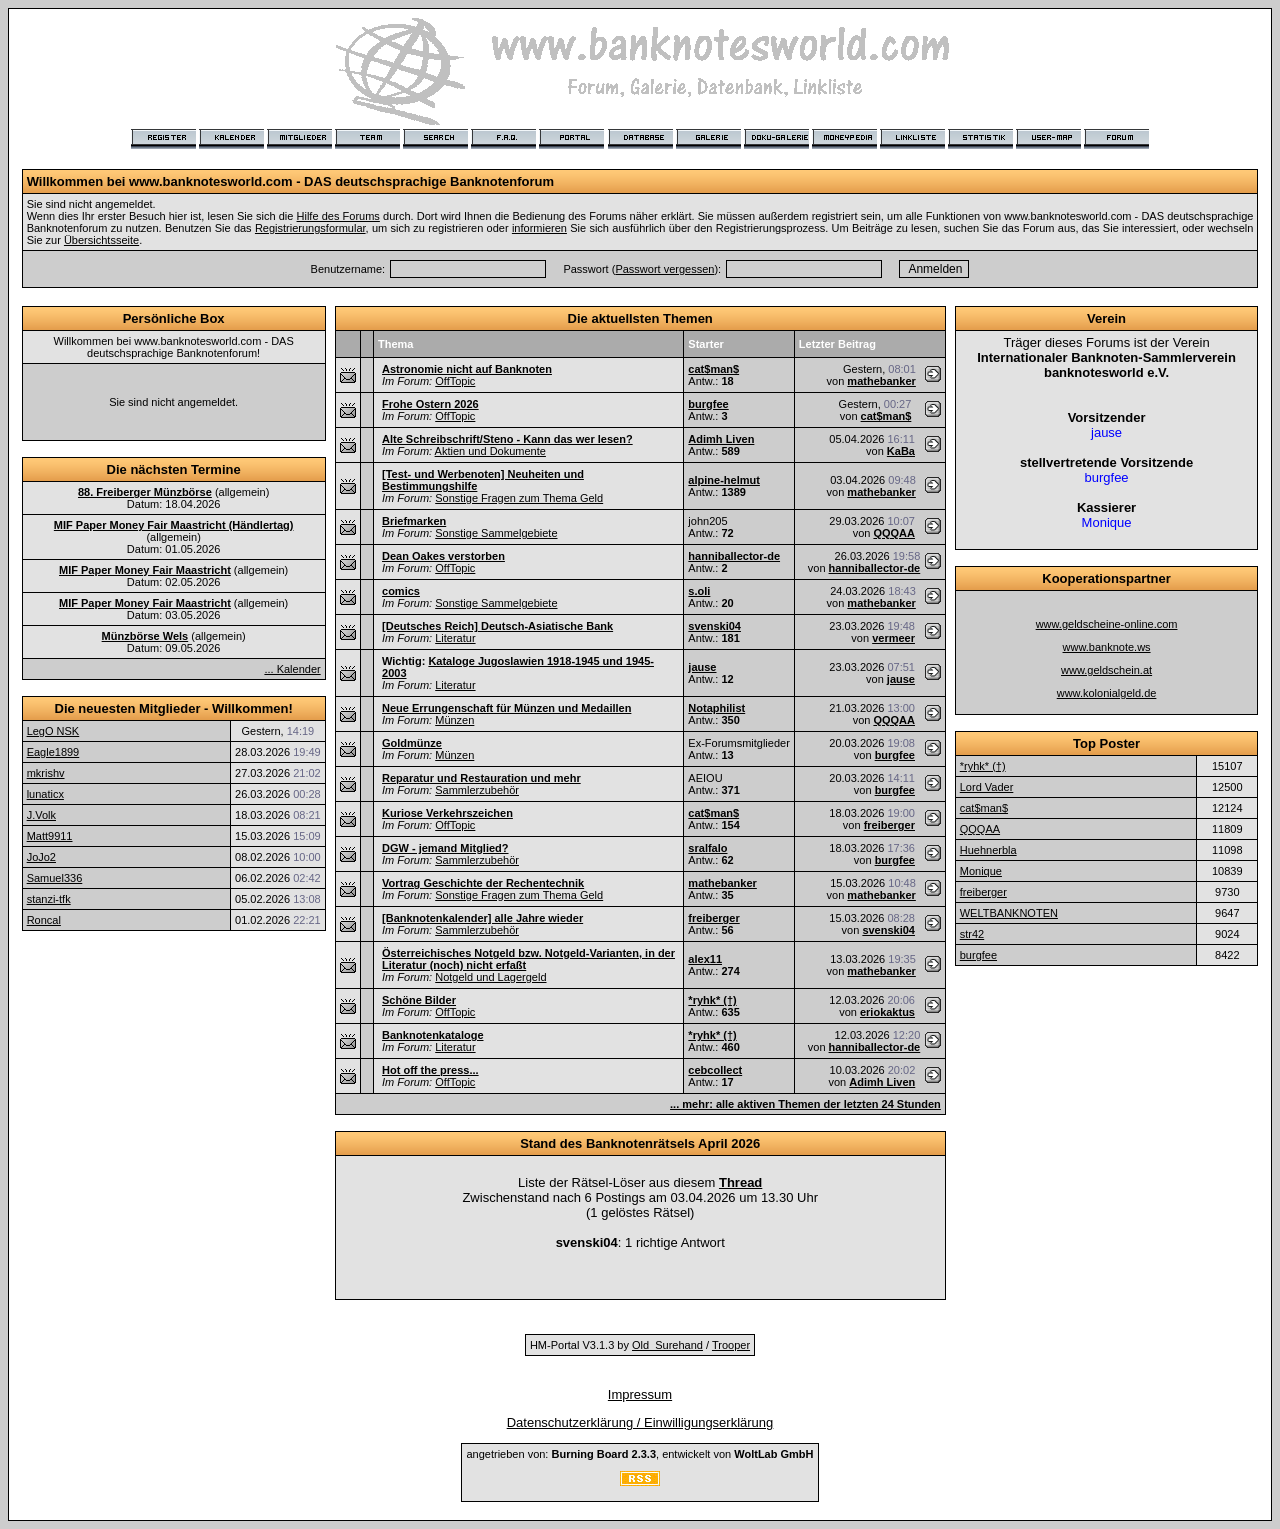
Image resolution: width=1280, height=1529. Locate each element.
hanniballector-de (734, 556)
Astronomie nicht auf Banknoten (467, 369)
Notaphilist (716, 708)
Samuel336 (55, 878)
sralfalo (707, 848)
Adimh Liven (721, 439)
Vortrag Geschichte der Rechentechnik (483, 883)
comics (401, 591)
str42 (972, 934)
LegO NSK (53, 731)
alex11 (705, 959)
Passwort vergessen (664, 269)
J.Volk (41, 815)
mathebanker (881, 381)
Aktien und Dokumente (490, 451)
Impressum (640, 1394)
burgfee (708, 404)
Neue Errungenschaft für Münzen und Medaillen (506, 708)
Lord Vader (987, 787)
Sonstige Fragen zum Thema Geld (519, 498)
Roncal (44, 920)
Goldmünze (412, 743)
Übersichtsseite (101, 240)
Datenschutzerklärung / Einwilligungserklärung (640, 1422)
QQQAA (894, 533)
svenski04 (714, 626)
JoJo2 (41, 857)
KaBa (901, 451)
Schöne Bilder (419, 1000)
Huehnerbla (988, 850)
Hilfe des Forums (338, 216)
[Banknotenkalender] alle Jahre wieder (482, 918)
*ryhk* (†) (712, 1000)
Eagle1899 (53, 752)
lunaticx (45, 794)
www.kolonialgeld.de (1107, 693)
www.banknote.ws (1107, 647)
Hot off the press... (430, 1070)
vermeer (893, 638)
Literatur (455, 638)
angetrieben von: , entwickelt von (639, 1454)
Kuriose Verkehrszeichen (447, 813)
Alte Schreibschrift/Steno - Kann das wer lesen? (507, 439)
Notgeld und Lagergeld (490, 977)
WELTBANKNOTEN (1009, 913)
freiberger (889, 825)
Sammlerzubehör (477, 790)
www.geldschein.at (1106, 670)
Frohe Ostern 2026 (430, 404)
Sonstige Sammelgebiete (496, 533)
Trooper (731, 1345)
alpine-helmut (724, 480)
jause (702, 667)
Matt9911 (50, 836)
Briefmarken (414, 521)
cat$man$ (713, 369)
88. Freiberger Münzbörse (145, 492)
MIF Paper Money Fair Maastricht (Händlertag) (174, 525)
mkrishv (46, 773)
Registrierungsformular (310, 228)
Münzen (454, 720)
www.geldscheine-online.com (1107, 624)
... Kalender (292, 669)
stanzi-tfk (49, 899)
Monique (981, 871)
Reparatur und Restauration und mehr (481, 778)
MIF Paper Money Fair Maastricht (145, 570)
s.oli (699, 591)
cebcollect (715, 1070)
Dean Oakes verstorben (443, 556)
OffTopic (455, 381)
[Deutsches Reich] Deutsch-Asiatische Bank (497, 626)
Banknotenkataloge (432, 1035)
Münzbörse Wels (145, 636)
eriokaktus (887, 1012)
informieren (539, 228)
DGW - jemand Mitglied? (445, 848)
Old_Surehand (667, 1345)
